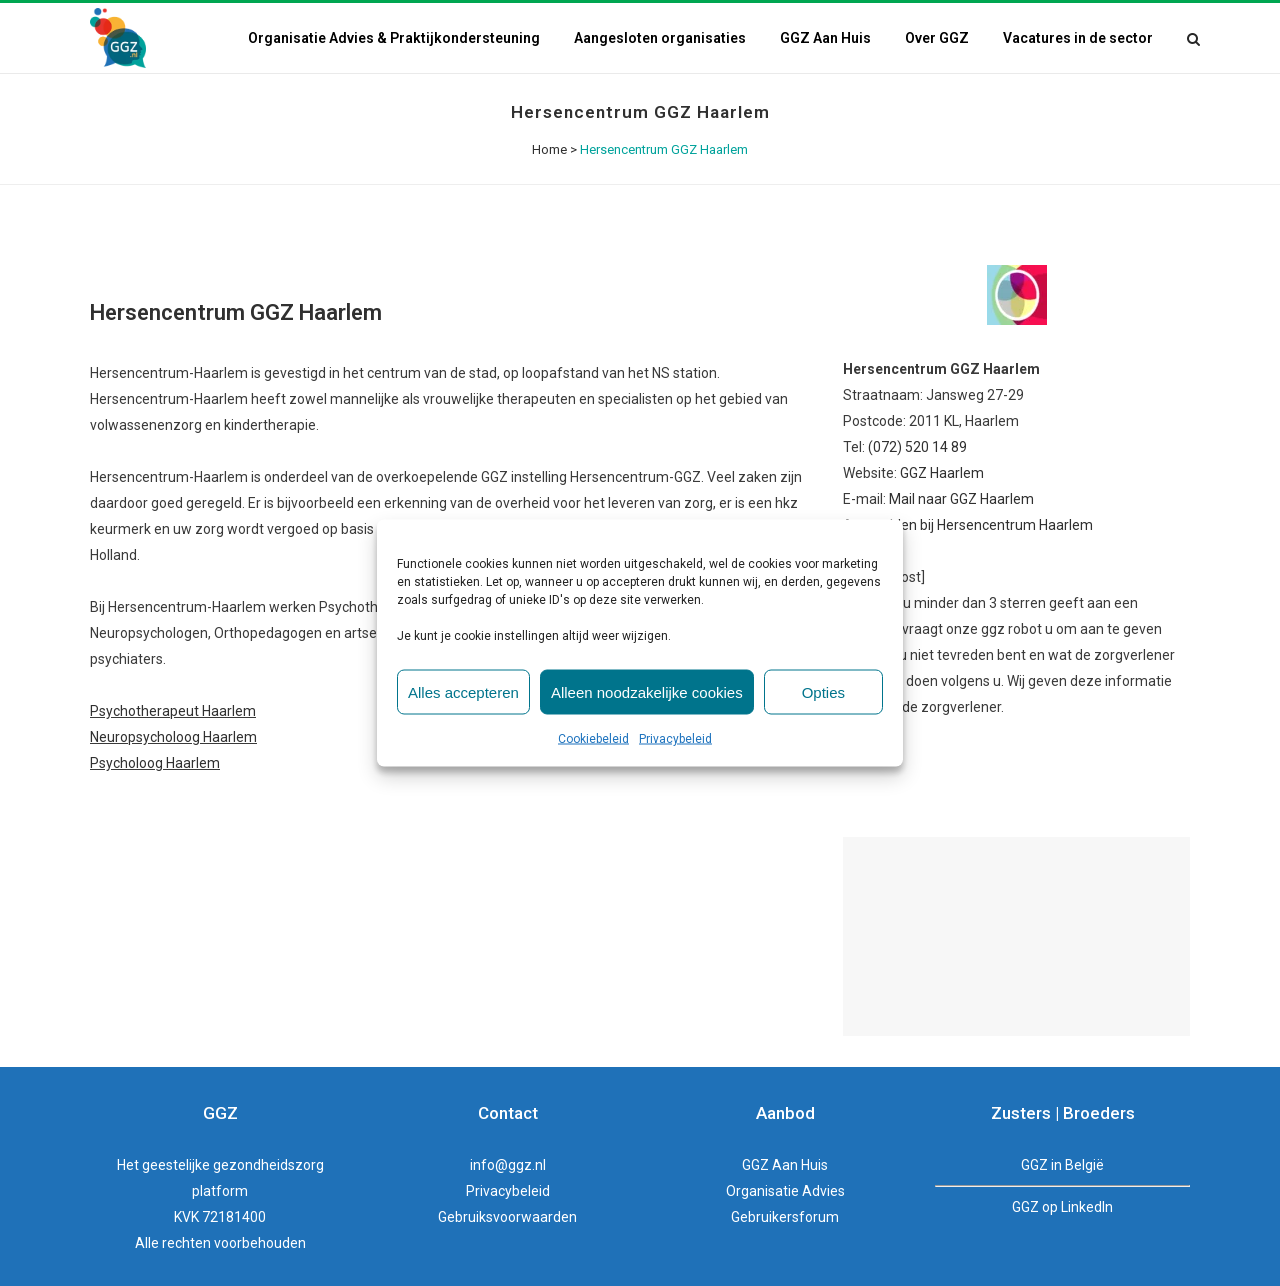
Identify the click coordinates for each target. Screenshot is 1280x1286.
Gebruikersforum (785, 1217)
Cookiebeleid (593, 739)
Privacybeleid (675, 739)
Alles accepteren (463, 691)
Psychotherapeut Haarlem (173, 711)
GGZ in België (1062, 1165)
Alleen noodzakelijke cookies (647, 691)
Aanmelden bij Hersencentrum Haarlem (968, 525)
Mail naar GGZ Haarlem (961, 499)
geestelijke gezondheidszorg (233, 1165)
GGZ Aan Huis (785, 1165)
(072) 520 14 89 (917, 447)
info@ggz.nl (508, 1165)
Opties (823, 691)
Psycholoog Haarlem (155, 763)
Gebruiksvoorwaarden (507, 1217)
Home (549, 149)
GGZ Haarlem (942, 473)
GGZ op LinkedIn (1062, 1207)
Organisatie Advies (785, 1191)
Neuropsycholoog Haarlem (173, 737)
